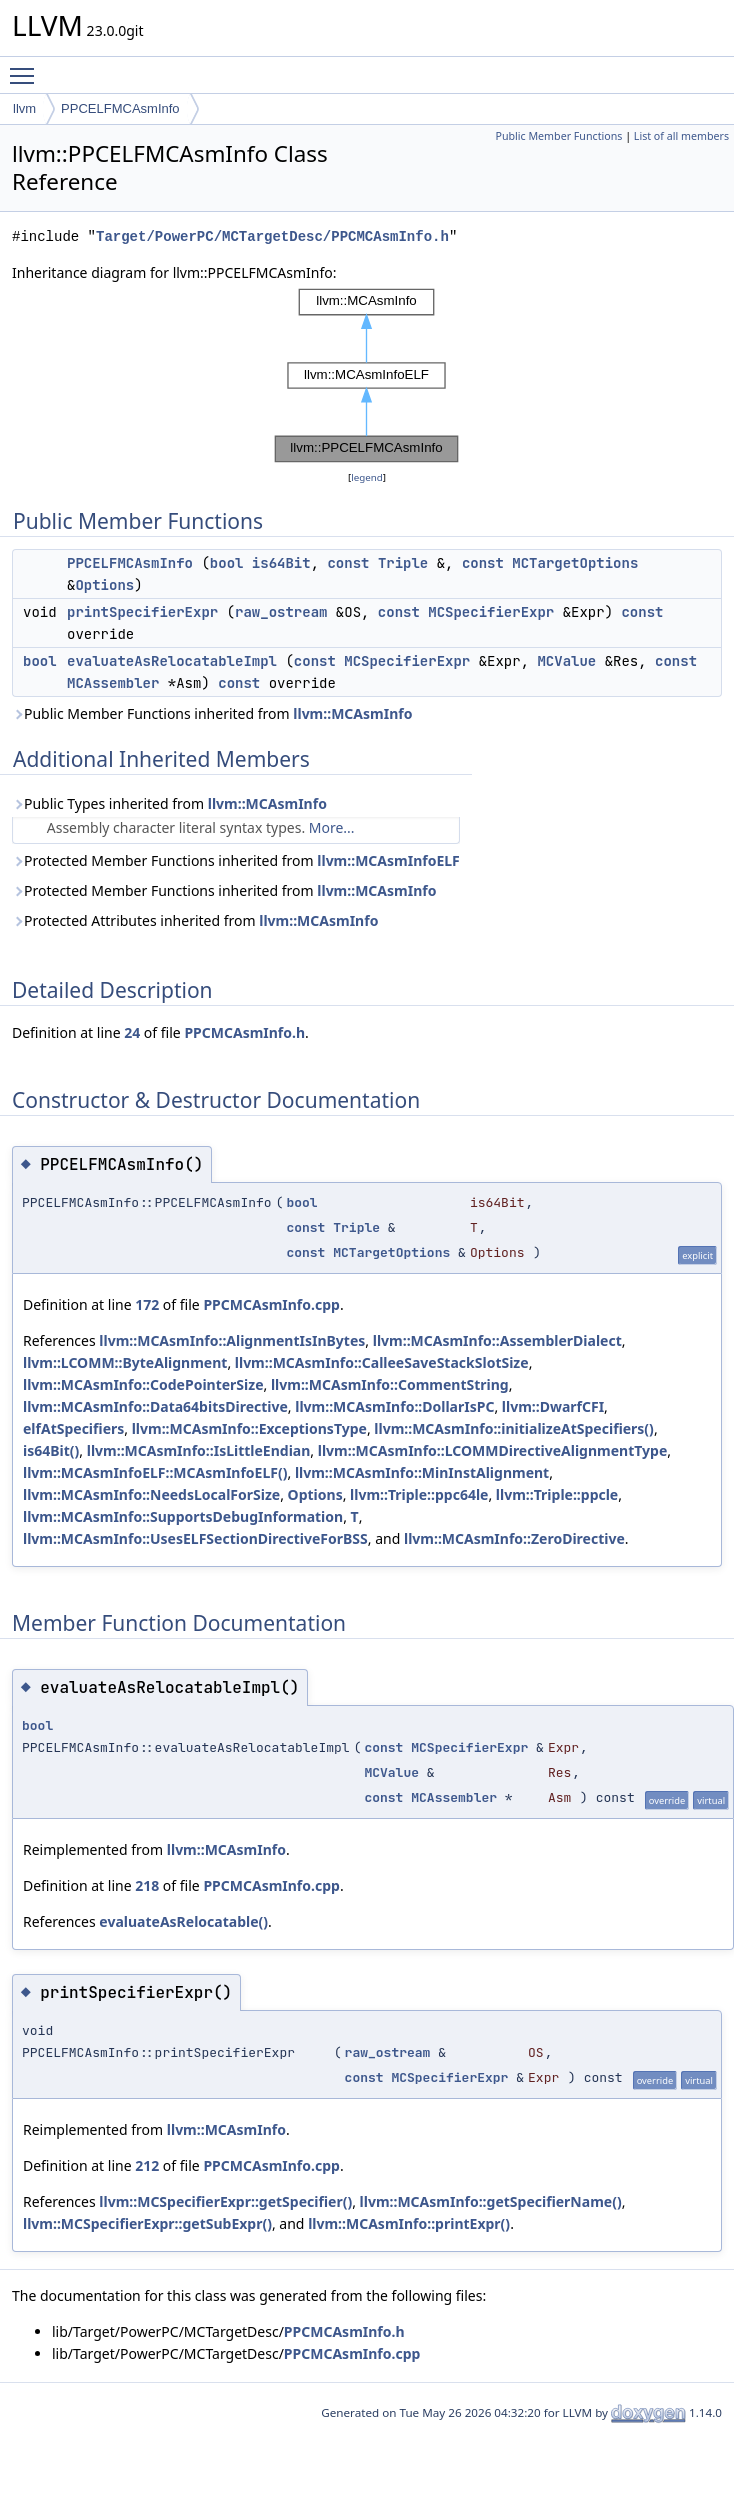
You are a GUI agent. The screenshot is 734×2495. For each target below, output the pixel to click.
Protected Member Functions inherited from (236, 860)
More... (332, 827)
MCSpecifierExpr (491, 612)
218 (147, 1885)
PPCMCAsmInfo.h (244, 1032)
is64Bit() (51, 1450)
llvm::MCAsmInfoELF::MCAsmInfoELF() (155, 1472)
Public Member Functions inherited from (212, 713)
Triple (403, 563)
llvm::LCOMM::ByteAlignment (125, 1362)
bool (227, 563)
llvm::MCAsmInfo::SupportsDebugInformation (183, 1516)
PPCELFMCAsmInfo (120, 108)
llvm (24, 108)
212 (147, 2165)
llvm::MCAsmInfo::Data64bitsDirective (155, 1406)
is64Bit (281, 563)
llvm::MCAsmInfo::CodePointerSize (143, 1384)
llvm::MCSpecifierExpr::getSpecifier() (225, 2201)
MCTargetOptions (575, 563)
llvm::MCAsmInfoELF (388, 860)
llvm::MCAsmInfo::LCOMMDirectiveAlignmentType (493, 1450)
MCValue (566, 661)
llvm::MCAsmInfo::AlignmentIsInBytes (232, 1340)
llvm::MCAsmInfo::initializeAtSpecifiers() (514, 1428)
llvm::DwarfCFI (553, 1406)
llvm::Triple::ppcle (557, 1494)
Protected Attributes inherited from (195, 920)
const (348, 563)
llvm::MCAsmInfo (352, 713)
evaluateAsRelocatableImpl (172, 661)
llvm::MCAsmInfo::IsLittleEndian (199, 1450)
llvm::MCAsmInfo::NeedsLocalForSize (151, 1494)
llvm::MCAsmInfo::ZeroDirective (514, 1538)
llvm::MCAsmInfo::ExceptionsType (249, 1428)
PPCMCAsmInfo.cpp (271, 1304)
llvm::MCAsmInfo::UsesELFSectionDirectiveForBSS (195, 1538)
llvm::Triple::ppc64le (419, 1494)
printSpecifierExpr (142, 612)
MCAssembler (113, 683)
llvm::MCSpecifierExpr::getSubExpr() (147, 2223)
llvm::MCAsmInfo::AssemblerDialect (497, 1340)
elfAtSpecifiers (73, 1428)
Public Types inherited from (169, 803)
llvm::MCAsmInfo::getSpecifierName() (491, 2201)
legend (367, 477)
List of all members (681, 136)
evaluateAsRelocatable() (183, 1921)
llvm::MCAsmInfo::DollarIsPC (394, 1406)
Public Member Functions (558, 136)
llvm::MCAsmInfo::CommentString (390, 1384)
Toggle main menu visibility (27, 67)
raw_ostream (281, 612)
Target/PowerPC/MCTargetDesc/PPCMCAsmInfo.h (272, 236)
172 (147, 1304)
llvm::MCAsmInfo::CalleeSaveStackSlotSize (382, 1362)
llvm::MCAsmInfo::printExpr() (409, 2223)
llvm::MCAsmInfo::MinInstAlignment (422, 1472)
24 (132, 1032)
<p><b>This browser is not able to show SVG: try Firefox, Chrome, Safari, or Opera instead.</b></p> (367, 375)
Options (104, 585)
